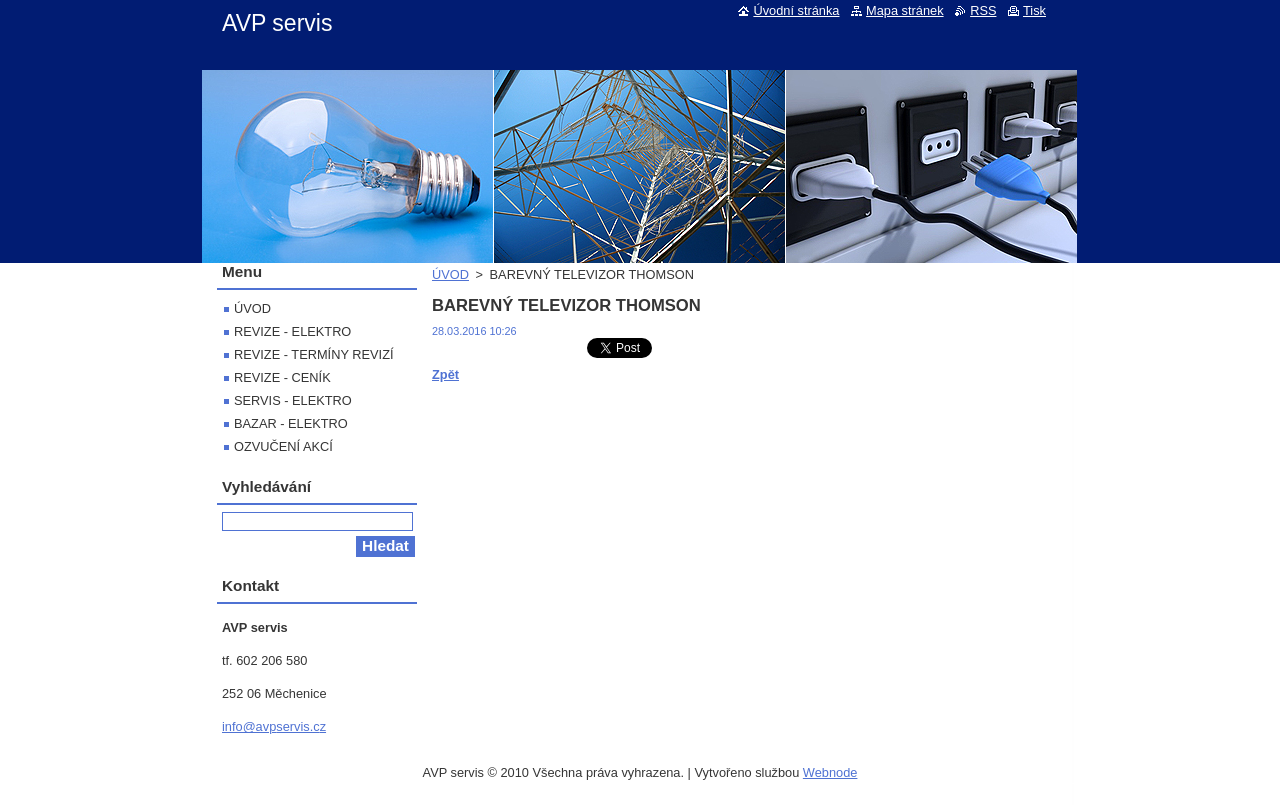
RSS (983, 10)
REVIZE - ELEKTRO (292, 331)
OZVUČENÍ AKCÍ (283, 446)
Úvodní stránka (796, 10)
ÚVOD (450, 274)
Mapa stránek (905, 10)
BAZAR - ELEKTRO (291, 423)
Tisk (1034, 10)
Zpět (445, 374)
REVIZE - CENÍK (282, 377)
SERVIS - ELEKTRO (293, 400)
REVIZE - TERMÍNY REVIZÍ (314, 354)
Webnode (830, 772)
